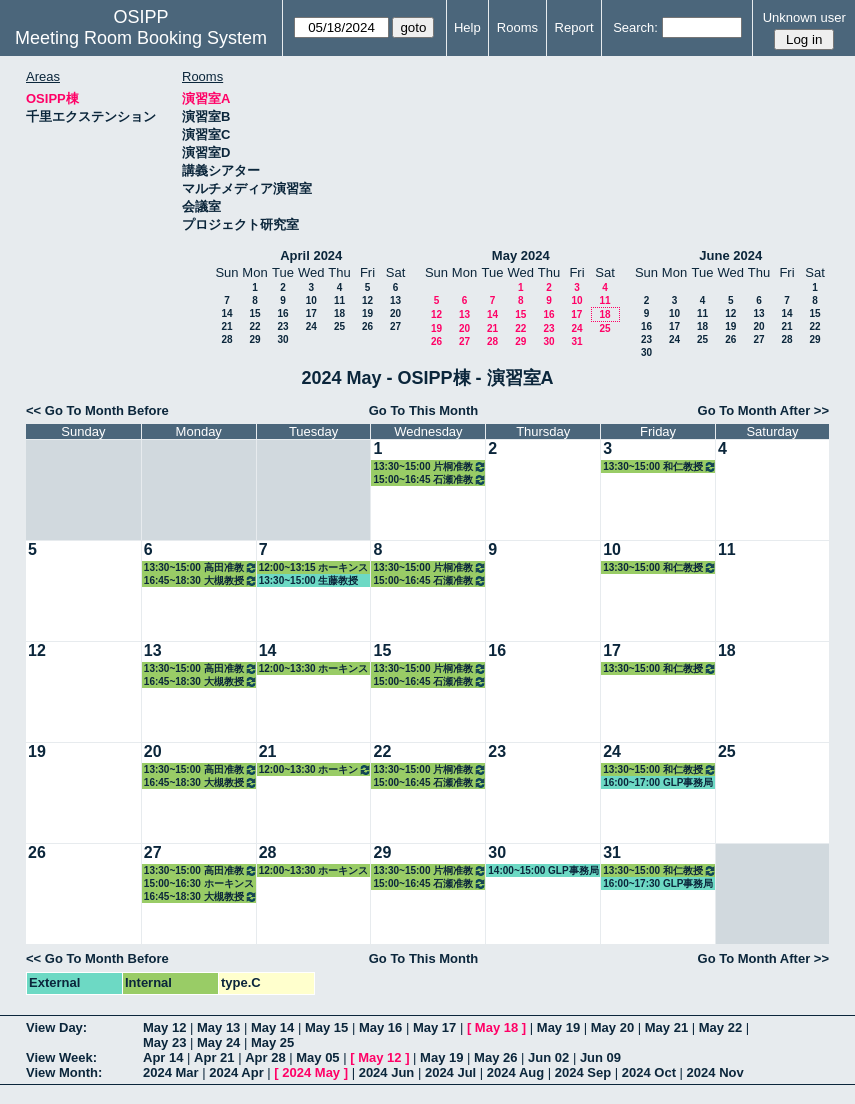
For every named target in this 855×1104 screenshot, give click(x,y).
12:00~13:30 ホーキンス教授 (314, 669)
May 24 (218, 1042)
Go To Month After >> (763, 410)
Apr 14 (163, 1057)
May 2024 (521, 255)
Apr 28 (265, 1057)
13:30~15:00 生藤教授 (309, 580)
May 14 (272, 1027)
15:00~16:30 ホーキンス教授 (199, 884)
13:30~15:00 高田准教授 (201, 567)
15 (254, 313)
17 (311, 313)
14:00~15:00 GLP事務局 (543, 870)
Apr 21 (214, 1057)
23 (282, 326)
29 (254, 339)
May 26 (495, 1057)
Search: (635, 27)
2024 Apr (236, 1072)
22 (254, 326)
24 (311, 326)
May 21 (666, 1027)
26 (367, 326)
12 (367, 300)
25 (339, 326)
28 (226, 339)
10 (311, 300)
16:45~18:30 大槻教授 (201, 580)
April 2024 (311, 255)
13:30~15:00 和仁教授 (660, 466)
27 (395, 326)
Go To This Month (424, 410)
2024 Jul (450, 1072)
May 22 (720, 1027)
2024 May (311, 1072)
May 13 (218, 1027)
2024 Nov (715, 1072)
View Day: (56, 1027)
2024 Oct (649, 1072)
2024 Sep (583, 1072)
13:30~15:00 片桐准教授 (430, 466)
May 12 (164, 1027)
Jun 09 (600, 1057)
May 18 (496, 1027)
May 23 (164, 1042)
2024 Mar (171, 1072)
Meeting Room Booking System (141, 38)
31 (576, 341)
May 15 (326, 1027)
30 (282, 339)
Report (574, 27)
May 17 (434, 1027)
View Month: (64, 1072)
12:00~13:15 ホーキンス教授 (314, 568)
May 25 (272, 1042)
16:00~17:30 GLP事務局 (658, 883)
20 (395, 313)
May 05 (317, 1057)
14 (226, 313)
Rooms (517, 27)
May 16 (380, 1027)
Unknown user (804, 17)
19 (367, 313)
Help (467, 27)
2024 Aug (515, 1072)
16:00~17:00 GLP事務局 (658, 782)
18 (339, 313)
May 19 (558, 1027)
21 (226, 326)
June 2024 (730, 255)
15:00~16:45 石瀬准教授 (430, 479)
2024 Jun (387, 1072)
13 (395, 300)
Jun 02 (548, 1057)
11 (339, 300)
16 (282, 313)
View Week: (61, 1057)
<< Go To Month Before (97, 410)
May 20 (612, 1027)
